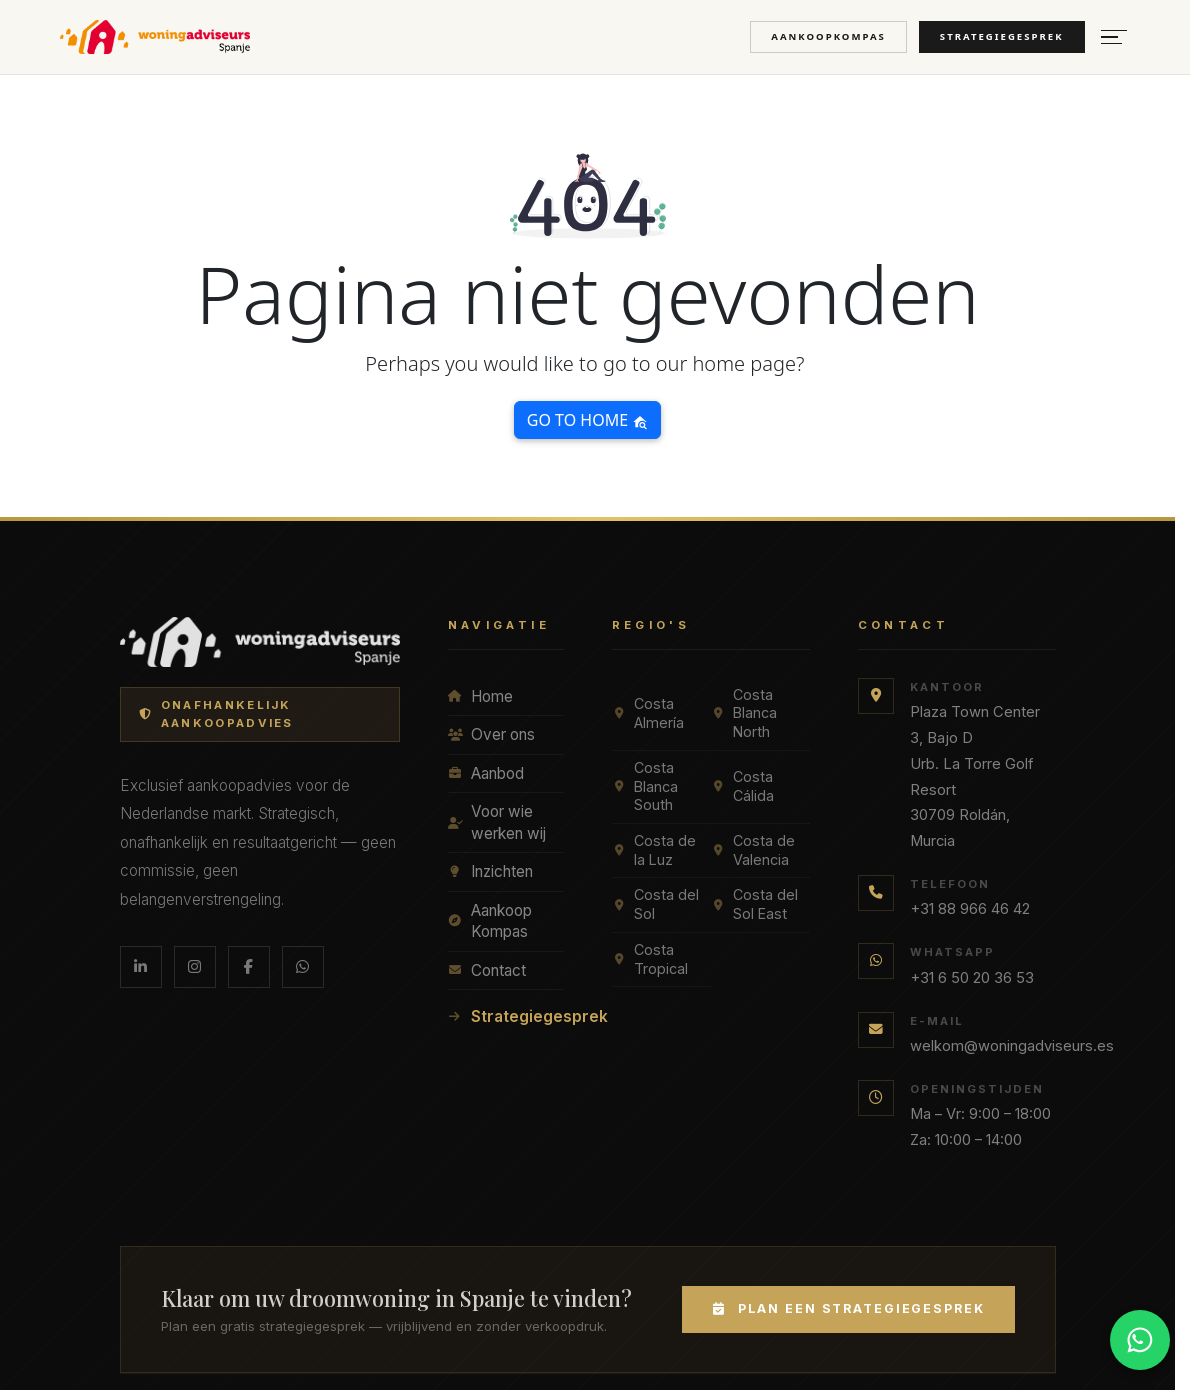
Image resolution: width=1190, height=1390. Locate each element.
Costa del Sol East (754, 904)
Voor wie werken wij (497, 822)
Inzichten (490, 871)
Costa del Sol (655, 904)
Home (480, 696)
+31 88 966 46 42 (970, 909)
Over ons (491, 734)
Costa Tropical (650, 959)
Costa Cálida (742, 786)
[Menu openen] (1114, 37)
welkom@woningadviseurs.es (1012, 1046)
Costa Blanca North (744, 713)
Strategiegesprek (1002, 36)
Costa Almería (648, 713)
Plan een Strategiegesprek (848, 1308)
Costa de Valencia (753, 850)
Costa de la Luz (654, 850)
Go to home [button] (587, 420)
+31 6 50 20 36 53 (972, 978)
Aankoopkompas (828, 36)
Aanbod (486, 773)
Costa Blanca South (645, 786)
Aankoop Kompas (490, 921)
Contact (487, 970)
